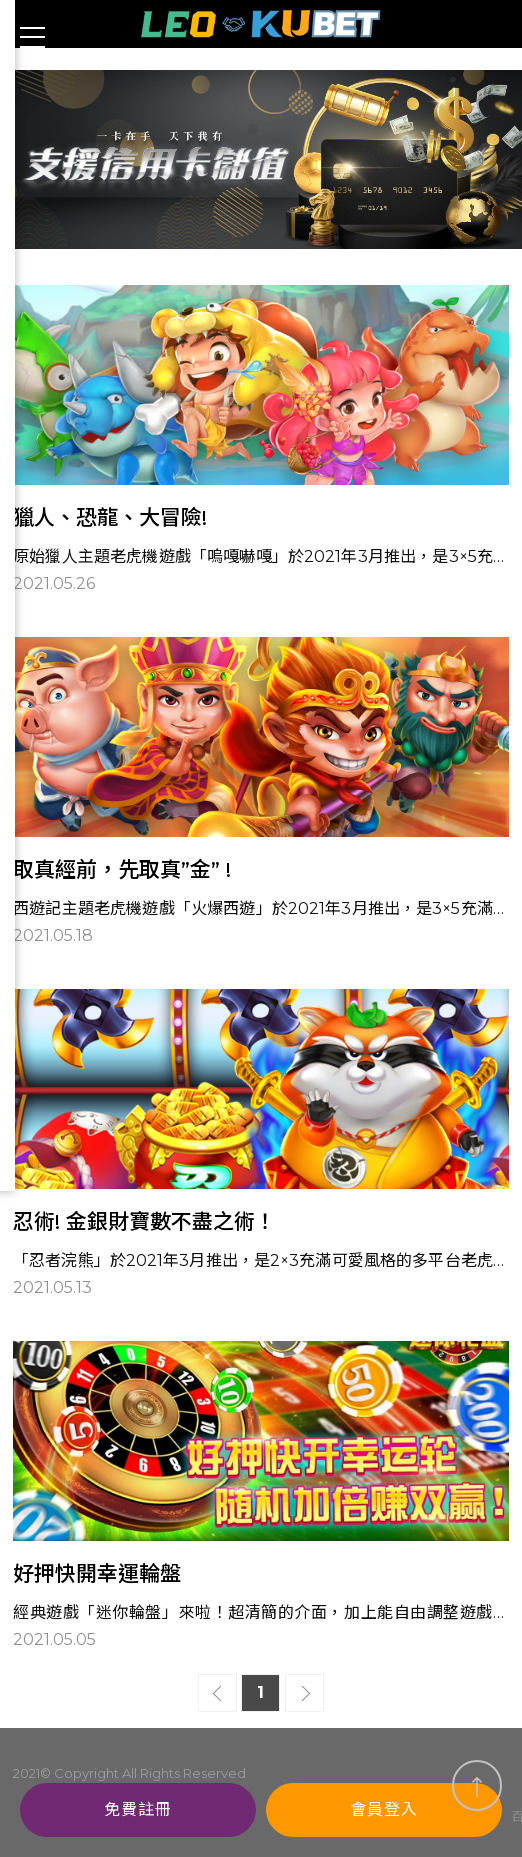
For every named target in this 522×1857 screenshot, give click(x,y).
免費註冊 (138, 1809)
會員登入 (384, 1809)
